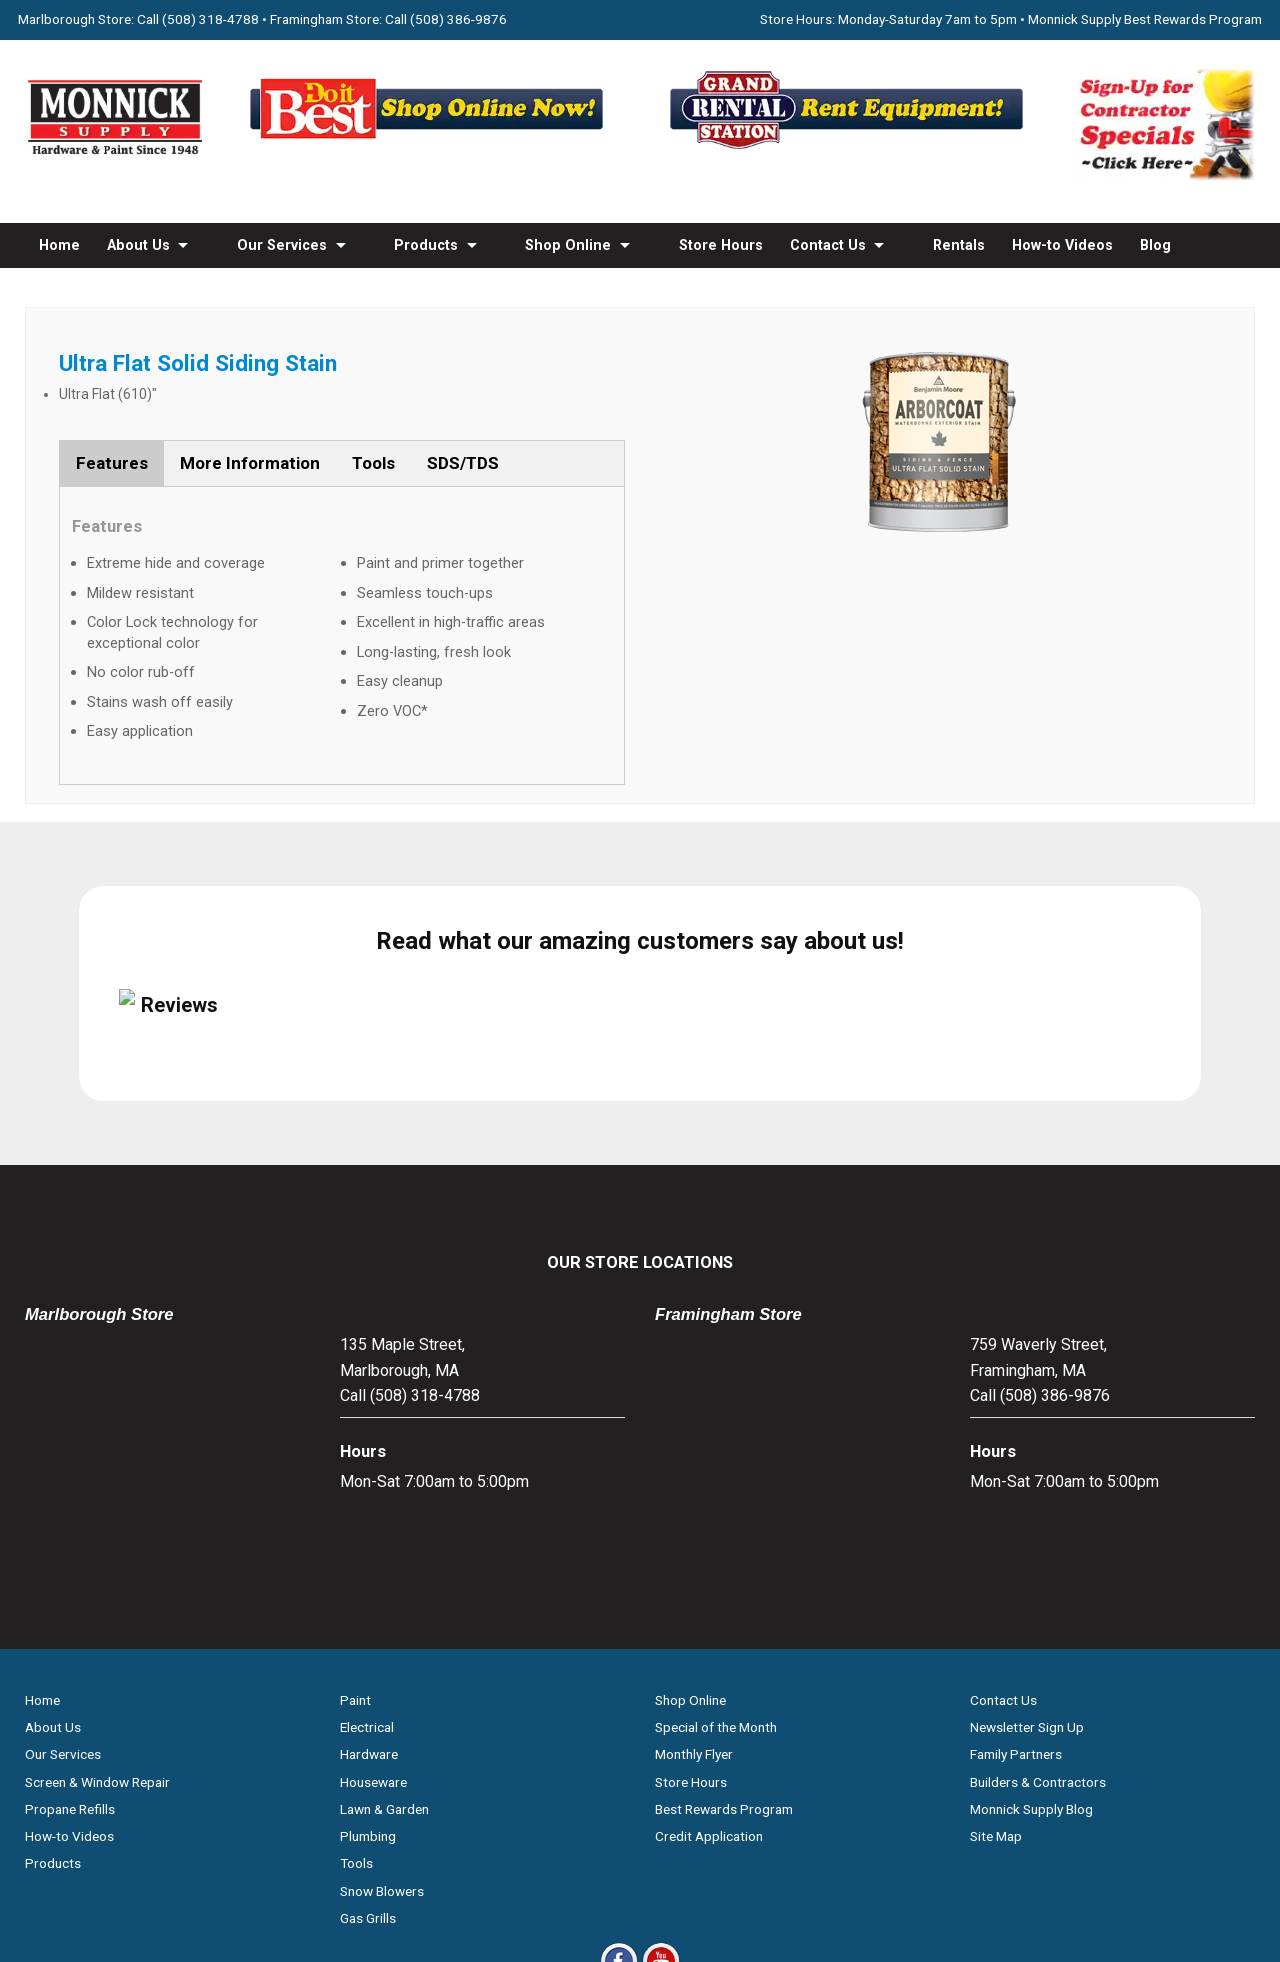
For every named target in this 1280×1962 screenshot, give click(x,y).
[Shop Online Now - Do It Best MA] (430, 148)
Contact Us (828, 245)
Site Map (996, 1622)
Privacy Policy (640, 1901)
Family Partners (1016, 1540)
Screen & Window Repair (97, 1567)
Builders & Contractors (1038, 1567)
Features (112, 463)
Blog (1155, 245)
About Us (138, 245)
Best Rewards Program (724, 1594)
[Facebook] (619, 1764)
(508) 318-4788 (210, 19)
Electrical (367, 1513)
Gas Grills (368, 1703)
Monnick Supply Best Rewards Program (1145, 19)
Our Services (282, 245)
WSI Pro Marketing (893, 1866)
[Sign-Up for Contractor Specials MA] (1165, 176)
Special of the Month (716, 1513)
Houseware (373, 1567)
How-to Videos (1062, 245)
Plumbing (368, 1622)
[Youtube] (661, 1764)
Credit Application (709, 1622)
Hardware (369, 1540)
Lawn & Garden (384, 1594)
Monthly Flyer (694, 1540)
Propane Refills (70, 1594)
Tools (373, 463)
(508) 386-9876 (458, 19)
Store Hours (721, 245)
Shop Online (568, 245)
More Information (250, 463)
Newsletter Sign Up (1027, 1513)
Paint (355, 1485)
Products (426, 245)
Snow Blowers (382, 1676)
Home (59, 245)
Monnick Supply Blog (1031, 1594)
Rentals (959, 245)
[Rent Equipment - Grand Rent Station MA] (850, 148)
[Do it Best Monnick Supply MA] (640, 1831)
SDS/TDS (463, 463)
